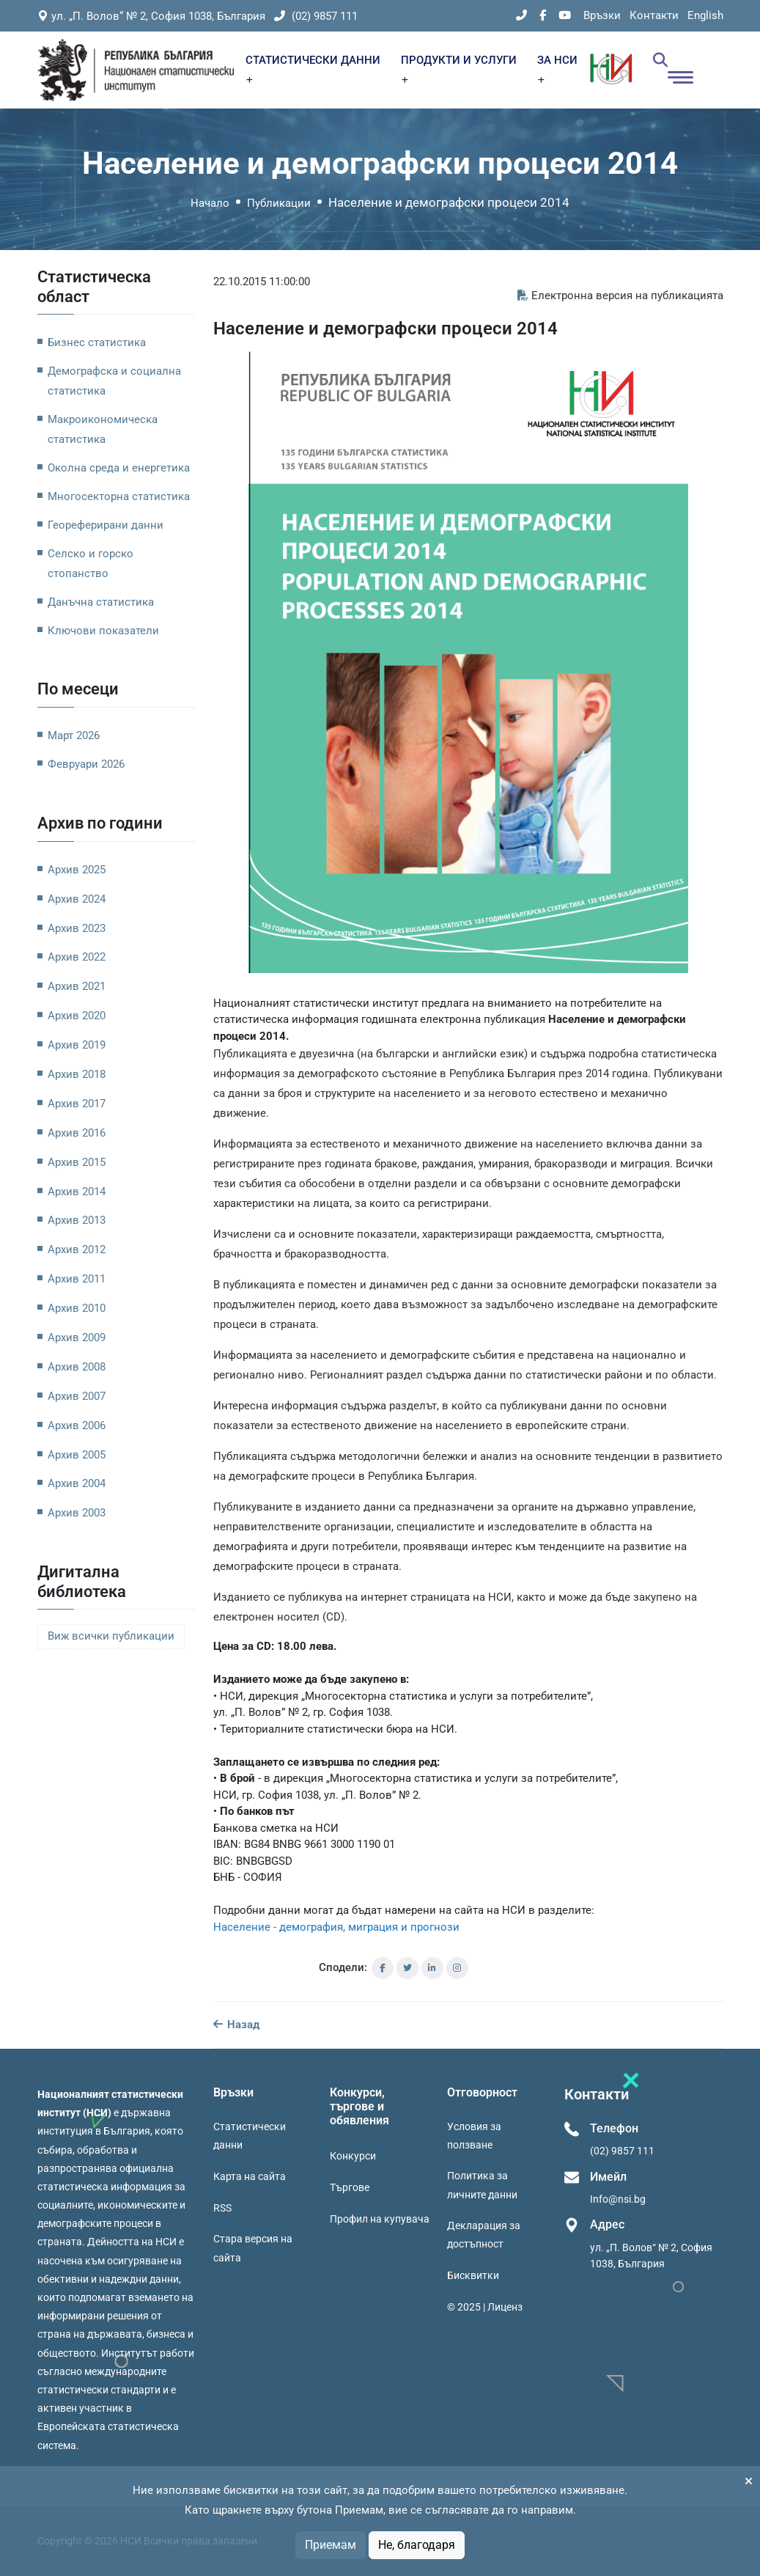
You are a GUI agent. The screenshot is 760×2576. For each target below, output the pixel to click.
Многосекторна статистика (119, 496)
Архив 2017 (77, 1103)
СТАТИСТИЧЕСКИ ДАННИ (313, 69)
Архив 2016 (77, 1133)
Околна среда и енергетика (119, 467)
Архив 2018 (77, 1074)
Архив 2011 (77, 1278)
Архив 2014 (77, 1191)
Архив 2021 (77, 986)
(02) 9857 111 (316, 16)
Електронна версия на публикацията (620, 295)
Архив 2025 (77, 869)
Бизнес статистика (97, 342)
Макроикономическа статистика (103, 429)
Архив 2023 (77, 928)
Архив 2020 (77, 1015)
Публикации (279, 203)
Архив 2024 (77, 899)
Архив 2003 (77, 1512)
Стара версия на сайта (252, 2248)
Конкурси (353, 2156)
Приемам (330, 2545)
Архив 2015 (77, 1162)
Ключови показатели (103, 630)
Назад (236, 2024)
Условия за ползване (474, 2136)
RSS (222, 2208)
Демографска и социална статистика (114, 380)
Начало (210, 203)
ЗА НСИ (557, 69)
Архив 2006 (77, 1425)
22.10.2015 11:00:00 (261, 281)
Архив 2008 (77, 1366)
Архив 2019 (77, 1045)
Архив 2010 (77, 1308)
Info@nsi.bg (618, 2199)
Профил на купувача (379, 2219)
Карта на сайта (249, 2176)
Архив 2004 (77, 1483)
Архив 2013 (77, 1220)
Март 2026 (74, 735)
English (705, 15)
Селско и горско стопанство (90, 563)
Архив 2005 (77, 1454)
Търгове (349, 2187)
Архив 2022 (77, 957)
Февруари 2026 (86, 764)
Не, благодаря (416, 2545)
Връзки (602, 15)
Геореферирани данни (105, 525)
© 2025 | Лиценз (485, 2307)
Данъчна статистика (101, 602)
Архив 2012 (77, 1249)
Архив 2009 (77, 1337)
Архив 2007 (77, 1396)
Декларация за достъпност (483, 2235)
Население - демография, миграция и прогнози (336, 1927)
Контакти (654, 15)
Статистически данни (249, 2136)
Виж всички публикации (111, 1636)
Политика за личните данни (482, 2185)
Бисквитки (473, 2275)
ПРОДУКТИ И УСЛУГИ (459, 69)
